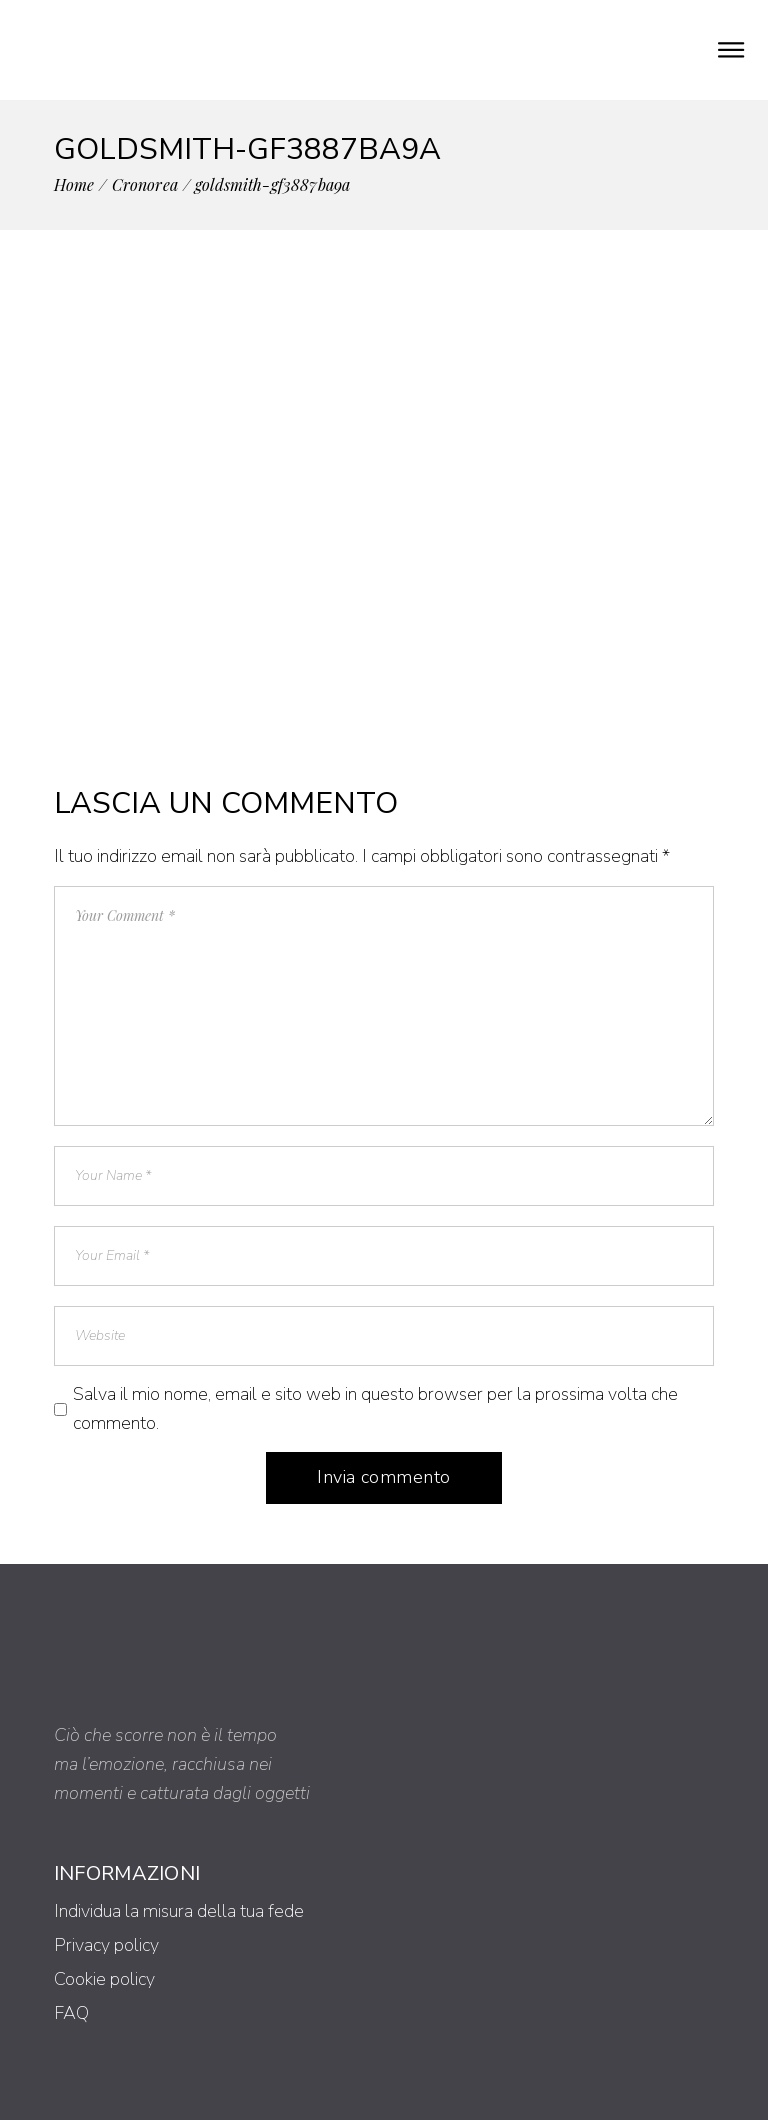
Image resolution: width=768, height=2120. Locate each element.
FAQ (71, 2013)
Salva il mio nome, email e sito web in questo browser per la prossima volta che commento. (375, 1408)
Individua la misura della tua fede (179, 1911)
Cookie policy (104, 1979)
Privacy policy (106, 1945)
